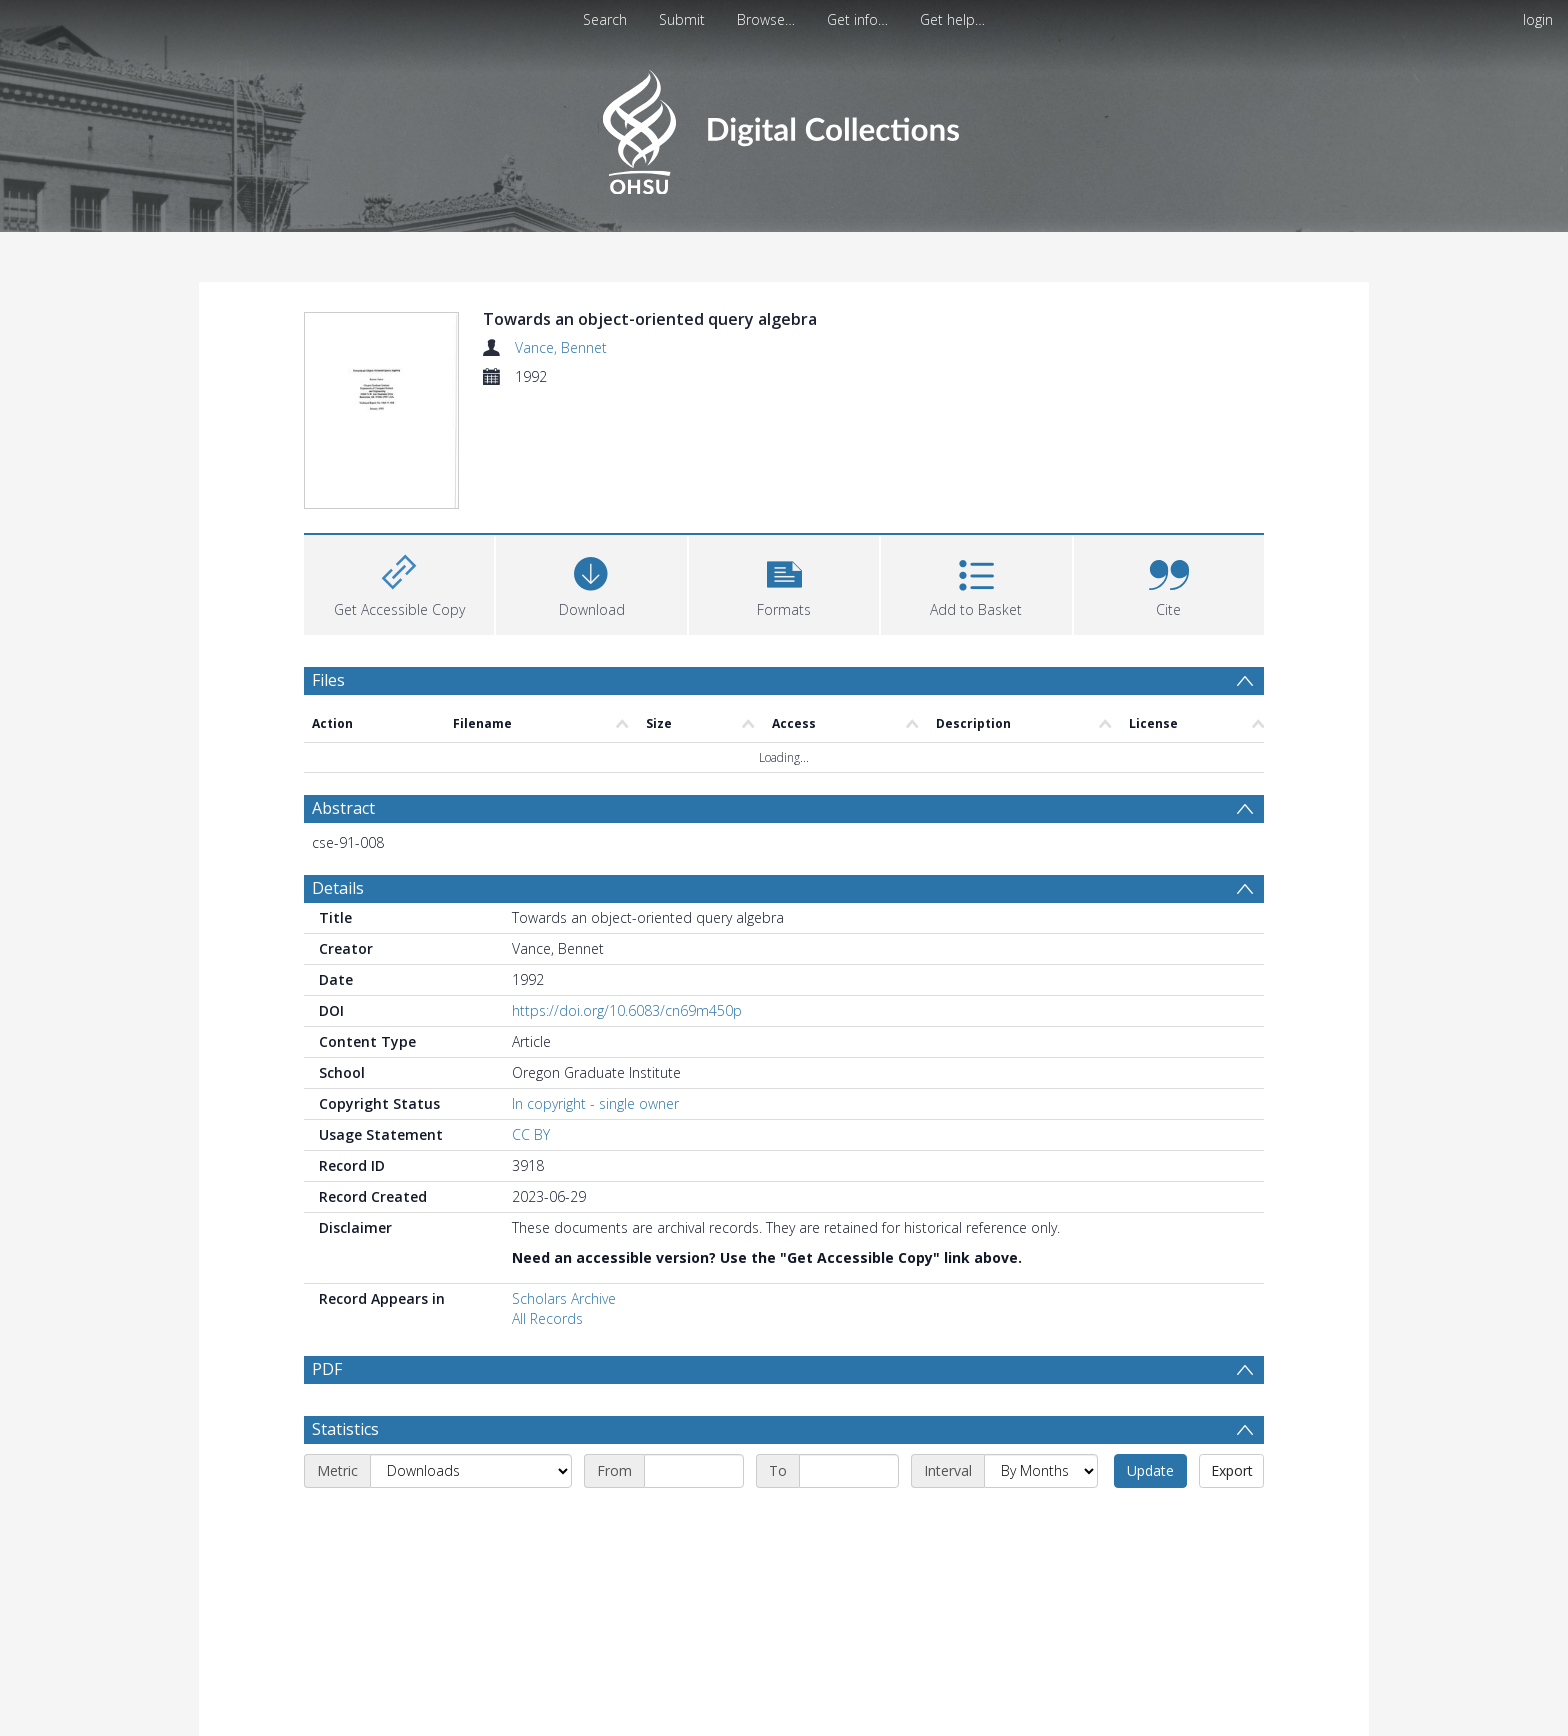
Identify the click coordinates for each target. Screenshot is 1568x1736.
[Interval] (1041, 1356)
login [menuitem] (1538, 19)
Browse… (766, 19)
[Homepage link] (783, 126)
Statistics (345, 1314)
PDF (327, 1254)
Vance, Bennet (561, 347)
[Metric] (471, 1356)
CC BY (531, 1019)
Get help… (952, 19)
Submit (682, 19)
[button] (784, 466)
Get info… (857, 19)
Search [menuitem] (605, 19)
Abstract (343, 693)
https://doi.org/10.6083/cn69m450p (627, 895)
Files (328, 564)
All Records (547, 1203)
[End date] (849, 1356)
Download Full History (1183, 1718)
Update (1150, 1355)
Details (338, 773)
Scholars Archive (564, 1183)
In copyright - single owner (595, 988)
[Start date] (694, 1356)
